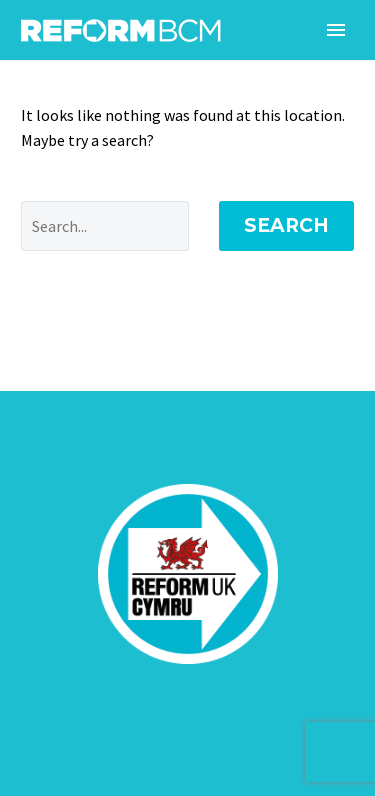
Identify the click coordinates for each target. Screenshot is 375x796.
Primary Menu (336, 30)
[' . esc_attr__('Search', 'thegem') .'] (105, 226)
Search (286, 225)
